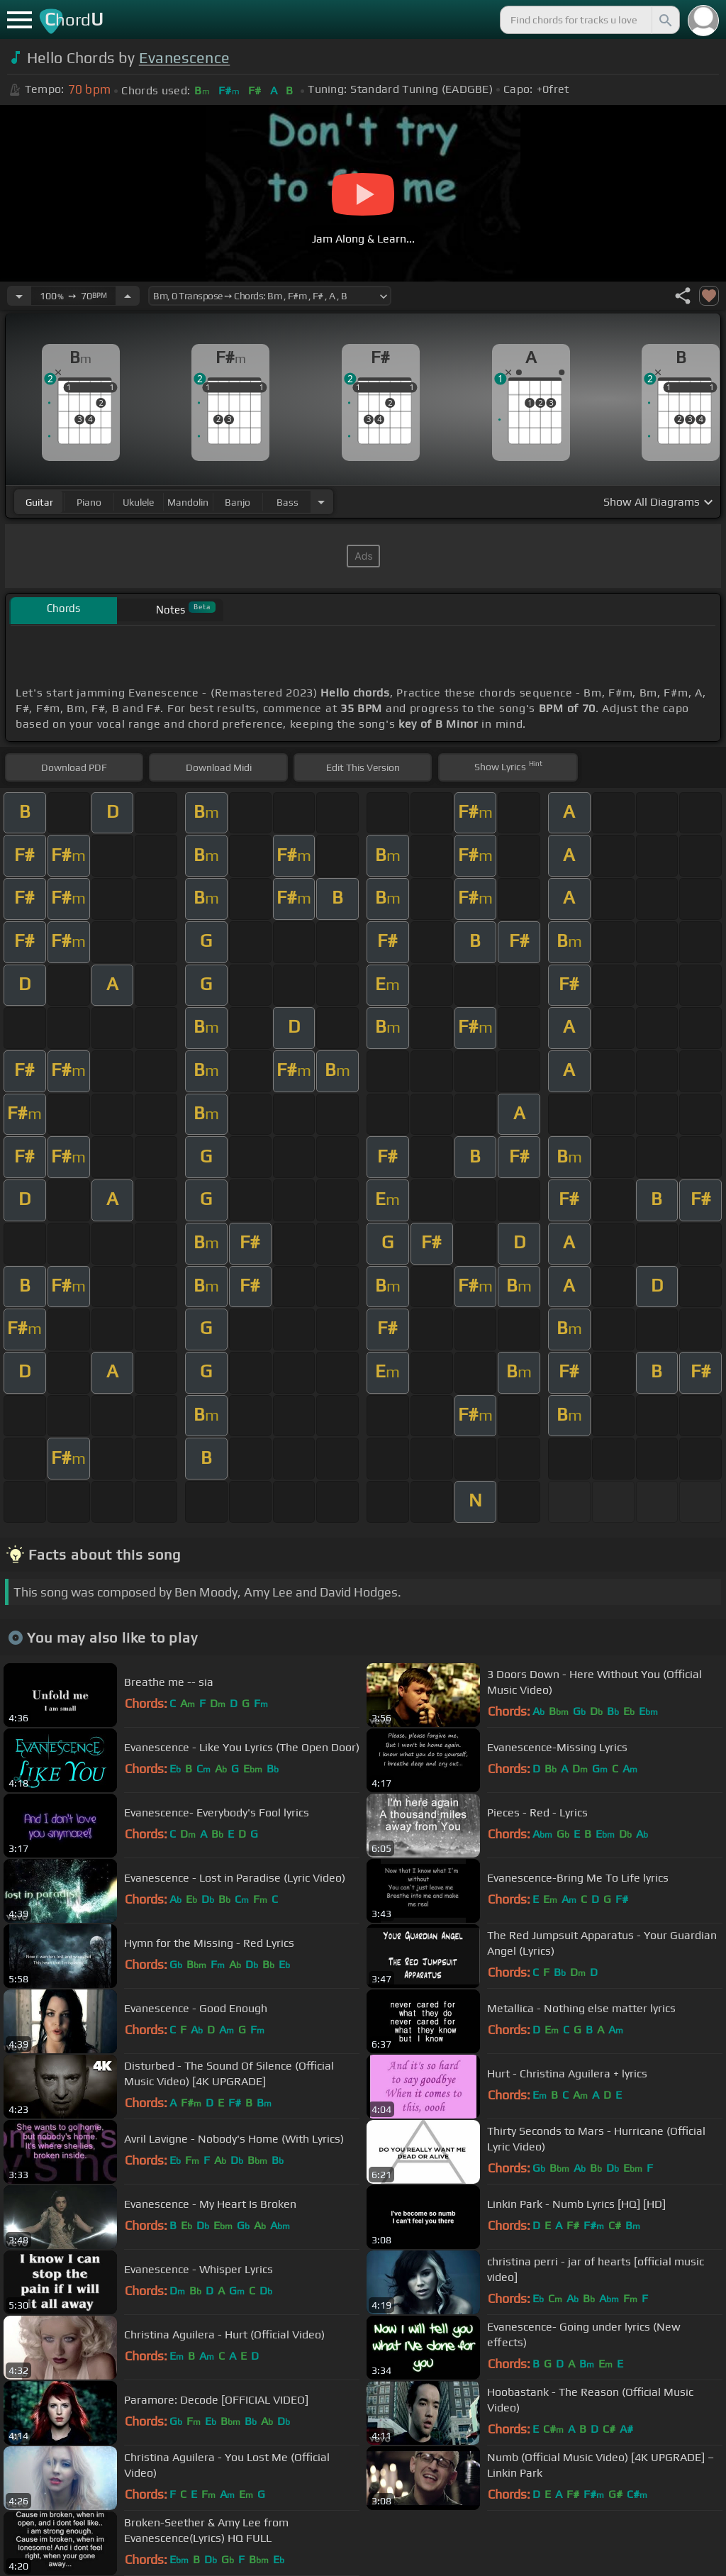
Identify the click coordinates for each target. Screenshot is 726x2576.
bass (287, 502)
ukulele (138, 502)
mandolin (187, 502)
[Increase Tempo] (128, 296)
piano (89, 502)
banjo (237, 502)
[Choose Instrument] (321, 502)
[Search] (664, 20)
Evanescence (184, 58)
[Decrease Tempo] (19, 296)
